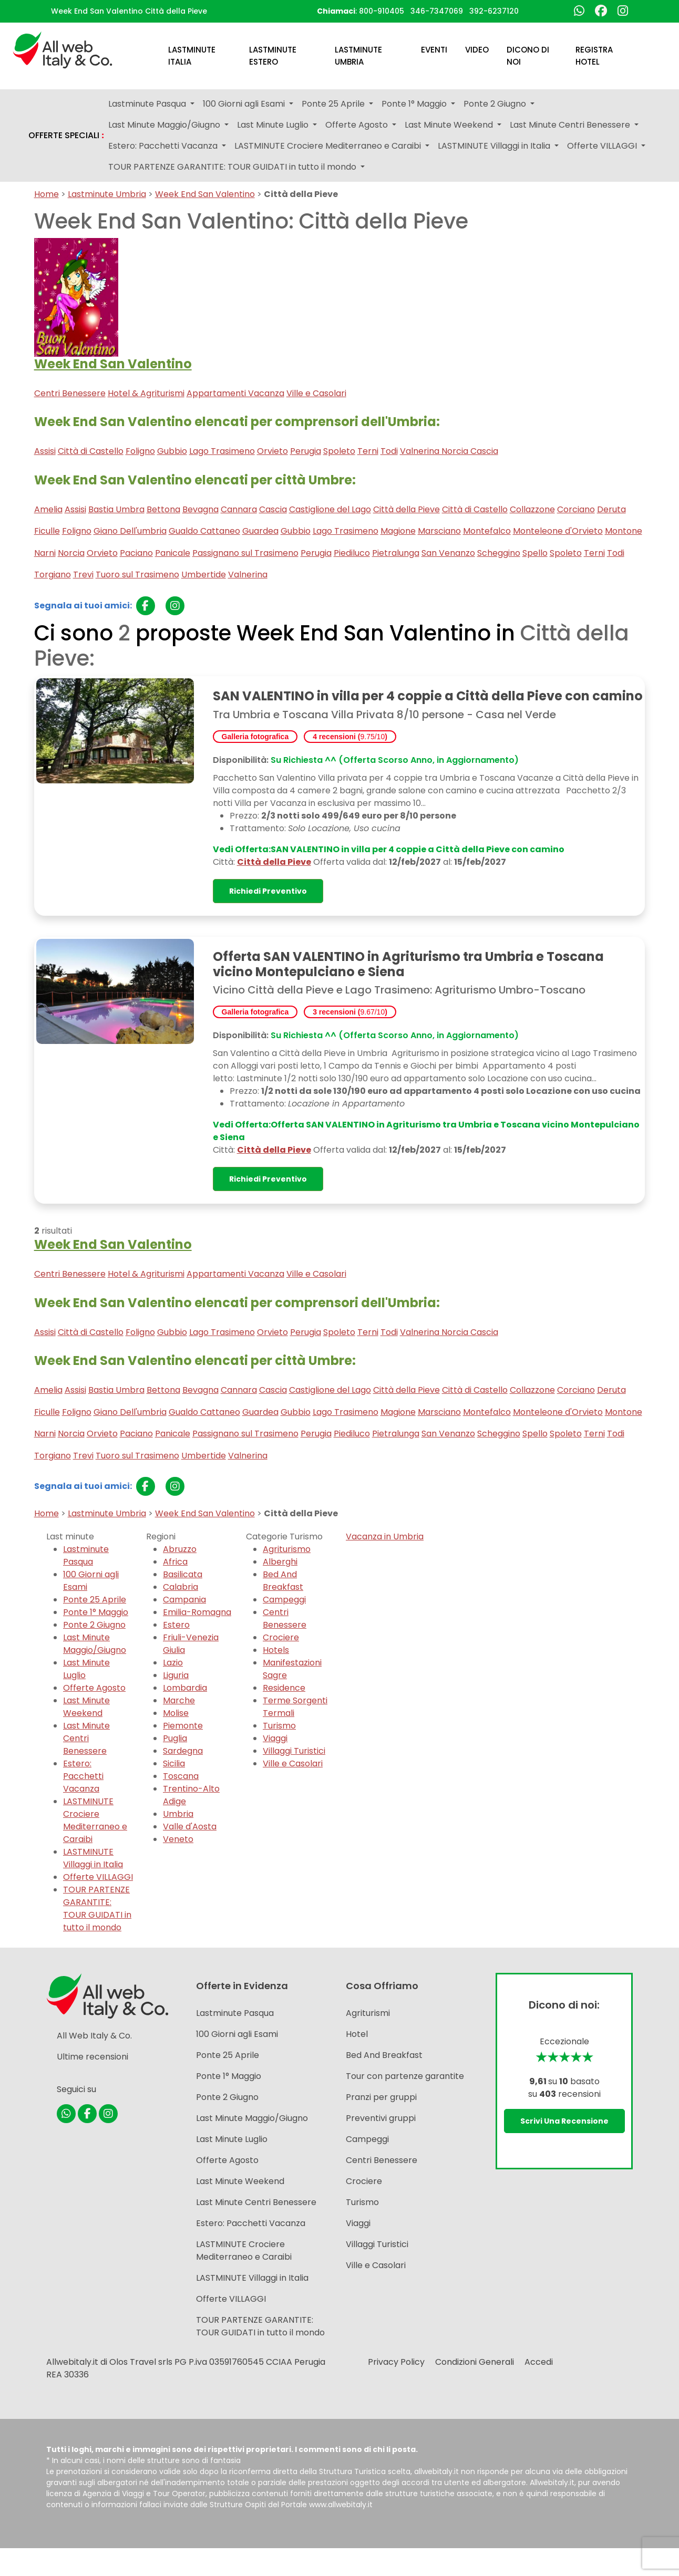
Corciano (576, 509)
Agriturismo (287, 1549)
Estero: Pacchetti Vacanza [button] (164, 146)
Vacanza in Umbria (385, 1536)
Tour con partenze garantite (405, 2076)
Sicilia (174, 1763)
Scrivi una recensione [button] (564, 2121)
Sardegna (183, 1751)
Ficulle (47, 531)
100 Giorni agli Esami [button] (245, 104)
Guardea (260, 531)
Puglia (175, 1738)
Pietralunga (395, 553)
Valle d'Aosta (190, 1826)
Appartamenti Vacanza (235, 393)
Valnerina (248, 574)
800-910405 (381, 11)
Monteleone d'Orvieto (558, 531)
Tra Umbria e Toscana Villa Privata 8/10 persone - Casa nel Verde (384, 714)
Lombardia (185, 1688)
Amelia (48, 509)
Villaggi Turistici (294, 1751)
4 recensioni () (350, 736)
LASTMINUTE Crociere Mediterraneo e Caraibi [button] (328, 146)
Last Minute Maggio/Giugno (94, 1643)
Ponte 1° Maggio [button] (415, 104)
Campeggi (284, 1600)
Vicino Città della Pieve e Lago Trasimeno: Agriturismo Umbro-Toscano (399, 989)
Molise (176, 1713)
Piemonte (183, 1726)
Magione (398, 531)
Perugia (305, 451)
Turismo (279, 1726)
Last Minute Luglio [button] (274, 125)
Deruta (611, 509)
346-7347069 (436, 11)
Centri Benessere (70, 393)
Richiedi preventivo (268, 891)
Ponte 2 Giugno (94, 1625)
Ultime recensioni (92, 2057)
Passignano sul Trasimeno (245, 553)
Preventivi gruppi (381, 2118)
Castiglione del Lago (330, 509)
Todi (389, 451)
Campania (184, 1600)
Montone (623, 531)
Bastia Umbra (116, 509)
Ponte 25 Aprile (94, 1600)
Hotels (276, 1650)
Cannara (239, 509)
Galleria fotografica (255, 736)
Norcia (71, 553)
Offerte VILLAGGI (98, 1877)
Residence (284, 1688)
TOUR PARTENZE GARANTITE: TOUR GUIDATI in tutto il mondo (97, 1908)
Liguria (176, 1675)
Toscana (181, 1776)
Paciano (136, 553)
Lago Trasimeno (222, 451)
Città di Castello (91, 451)
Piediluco (352, 553)
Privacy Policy (396, 2362)
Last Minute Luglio (232, 2139)
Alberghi (280, 1562)
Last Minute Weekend (86, 1706)
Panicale (172, 553)
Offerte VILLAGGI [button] (603, 146)
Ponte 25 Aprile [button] (334, 104)
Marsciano (439, 531)
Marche (179, 1700)
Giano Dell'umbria (130, 531)
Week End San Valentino (205, 194)
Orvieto (272, 451)
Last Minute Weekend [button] (450, 125)
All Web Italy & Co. (94, 2036)
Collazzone (532, 509)
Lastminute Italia (191, 55)
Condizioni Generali (474, 2362)
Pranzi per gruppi (381, 2097)
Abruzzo (180, 1549)
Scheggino (498, 553)
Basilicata (182, 1574)
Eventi (434, 49)
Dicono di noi (528, 55)
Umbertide (203, 574)
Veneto (178, 1839)
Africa (175, 1562)
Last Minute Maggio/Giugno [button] (165, 125)
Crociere (281, 1637)
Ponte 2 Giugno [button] (496, 104)
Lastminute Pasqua (86, 1555)
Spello (535, 553)
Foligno (140, 451)
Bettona (163, 509)
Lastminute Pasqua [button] (148, 104)
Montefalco (487, 531)
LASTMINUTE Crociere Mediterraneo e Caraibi (95, 1820)
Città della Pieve (406, 509)
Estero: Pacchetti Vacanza (83, 1776)
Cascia (273, 509)
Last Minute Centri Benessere (86, 1738)
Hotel (357, 2034)
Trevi (83, 574)
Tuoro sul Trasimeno (137, 574)
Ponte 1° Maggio (95, 1612)
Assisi (45, 451)
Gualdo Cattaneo (204, 531)
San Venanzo (448, 553)
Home (46, 194)
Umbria (178, 1814)
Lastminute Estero (272, 55)
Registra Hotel (594, 55)
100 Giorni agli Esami (237, 2034)
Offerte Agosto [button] (357, 125)
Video (477, 49)
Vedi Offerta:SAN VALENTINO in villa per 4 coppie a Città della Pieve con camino (388, 849)
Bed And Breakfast (283, 1580)
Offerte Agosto (94, 1688)
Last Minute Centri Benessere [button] (571, 125)
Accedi (538, 2362)
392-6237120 (494, 11)
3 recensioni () (350, 1012)
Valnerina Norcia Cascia (449, 451)
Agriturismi (368, 2013)
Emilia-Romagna (197, 1612)
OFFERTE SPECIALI (66, 135)
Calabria (180, 1587)
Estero (176, 1625)
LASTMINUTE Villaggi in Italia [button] (495, 146)
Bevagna (200, 509)
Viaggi (275, 1738)
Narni (45, 553)
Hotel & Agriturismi (146, 393)
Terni (367, 451)
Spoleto (339, 451)
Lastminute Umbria (358, 55)
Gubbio (172, 451)
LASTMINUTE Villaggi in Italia (93, 1858)
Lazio (173, 1663)
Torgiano (52, 574)
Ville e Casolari (316, 393)
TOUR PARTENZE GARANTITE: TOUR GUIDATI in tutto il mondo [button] (233, 167)
